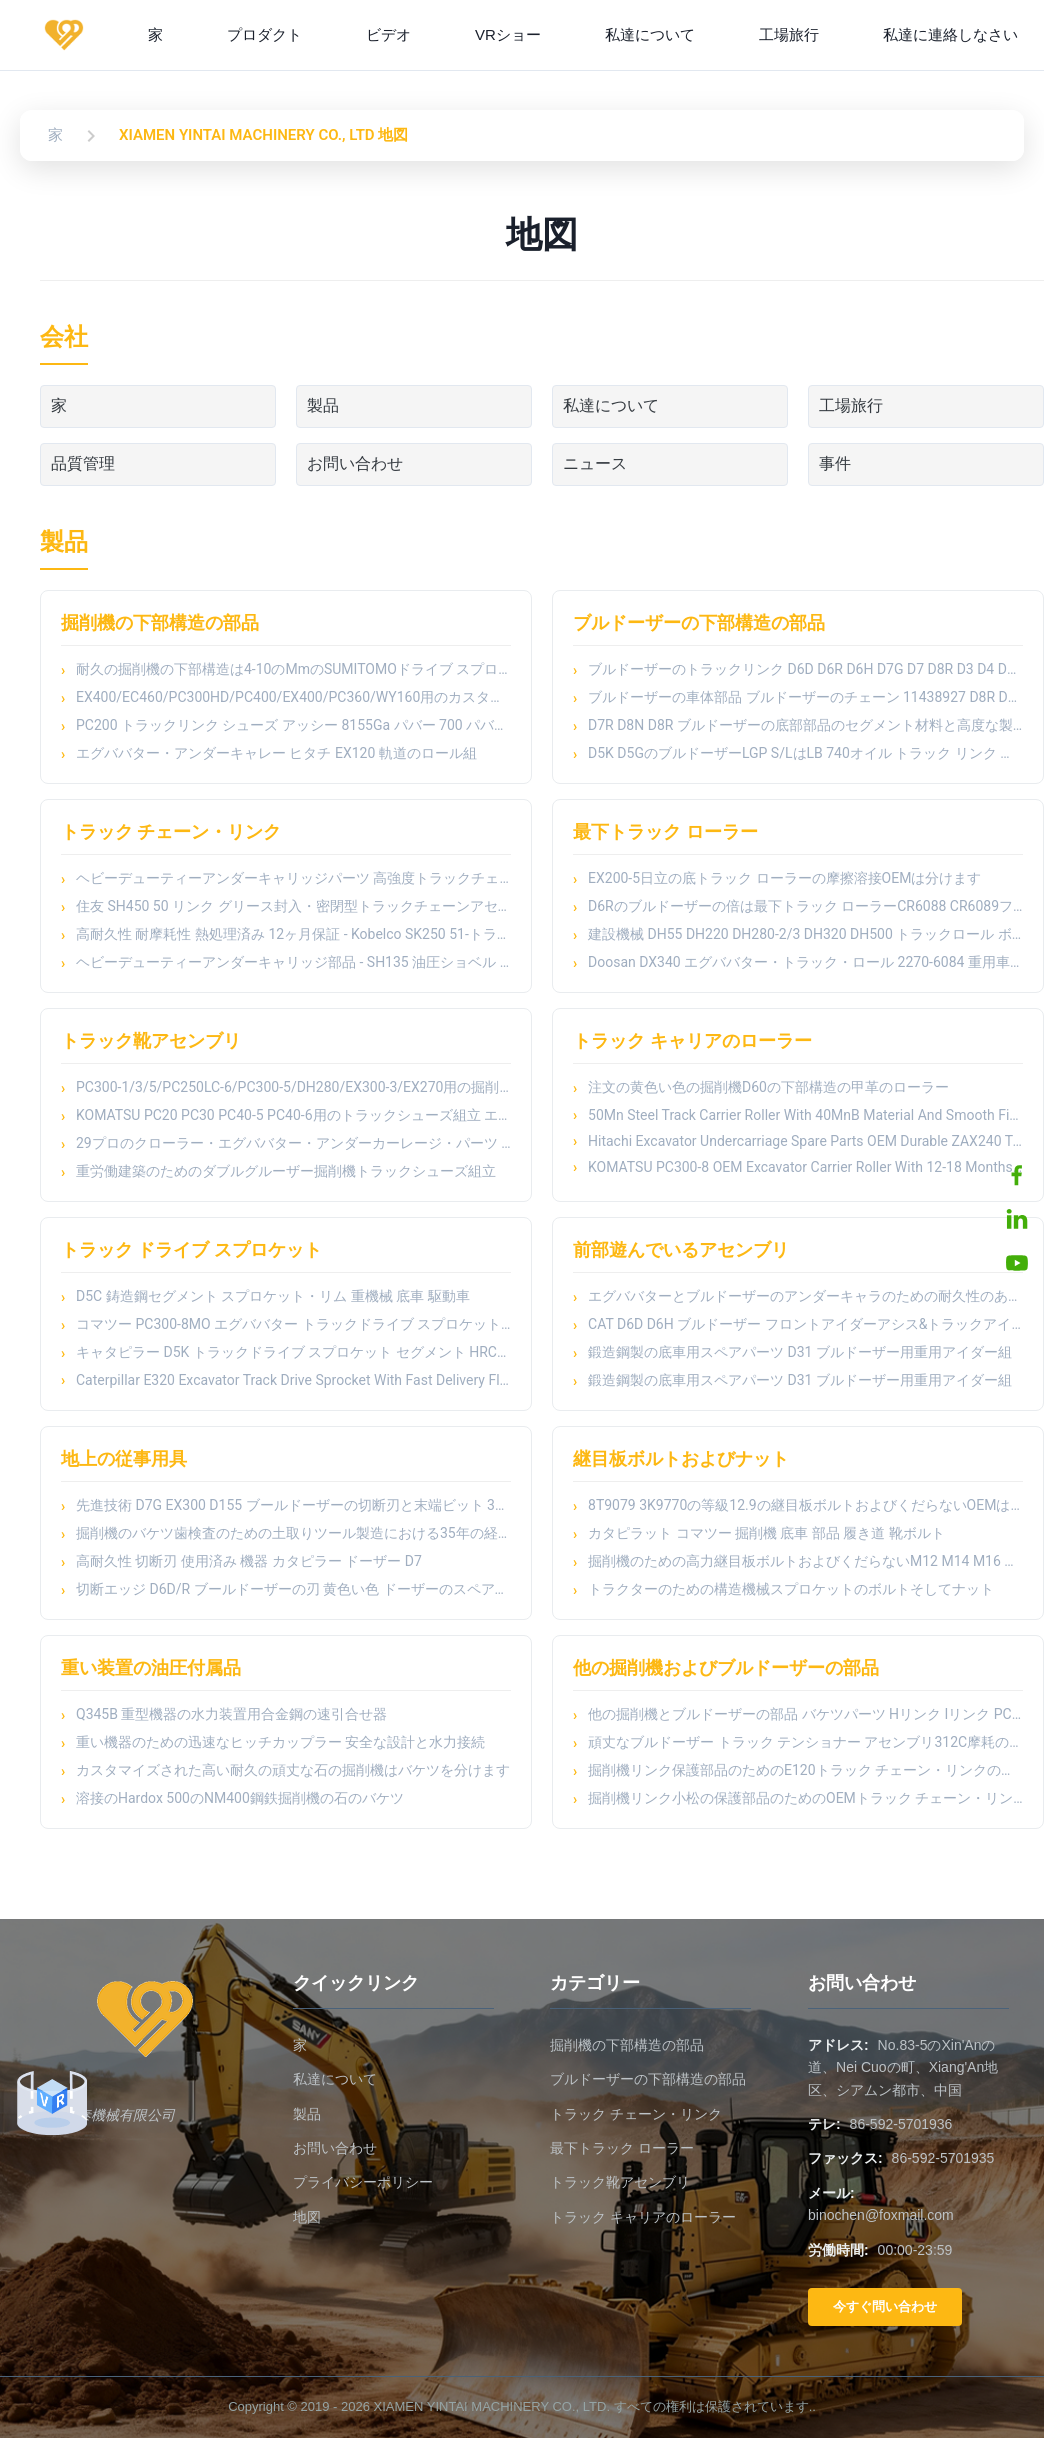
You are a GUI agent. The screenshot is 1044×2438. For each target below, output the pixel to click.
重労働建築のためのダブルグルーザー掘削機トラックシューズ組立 (286, 1171)
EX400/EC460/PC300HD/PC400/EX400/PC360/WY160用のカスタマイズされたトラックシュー (293, 697)
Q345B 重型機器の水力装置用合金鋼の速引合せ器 (231, 1714)
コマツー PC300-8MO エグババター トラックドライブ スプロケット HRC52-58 (293, 1324)
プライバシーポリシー (363, 2182)
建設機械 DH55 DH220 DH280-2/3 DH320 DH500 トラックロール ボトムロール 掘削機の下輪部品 (805, 934)
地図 (307, 2217)
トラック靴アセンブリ (151, 1040)
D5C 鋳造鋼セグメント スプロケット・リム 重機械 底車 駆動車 (273, 1296)
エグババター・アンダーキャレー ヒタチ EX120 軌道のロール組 (276, 753)
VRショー (508, 34)
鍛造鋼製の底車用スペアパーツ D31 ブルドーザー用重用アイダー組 (800, 1352)
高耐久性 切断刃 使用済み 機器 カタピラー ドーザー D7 (249, 1561)
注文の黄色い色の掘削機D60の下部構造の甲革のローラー (768, 1087)
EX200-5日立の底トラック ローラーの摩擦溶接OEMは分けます (784, 878)
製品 (323, 405)
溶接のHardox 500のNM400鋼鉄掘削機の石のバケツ (240, 1798)
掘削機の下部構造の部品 (160, 622)
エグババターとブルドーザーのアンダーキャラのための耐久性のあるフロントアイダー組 (805, 1296)
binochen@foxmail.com (881, 2215)
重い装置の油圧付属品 (151, 1667)
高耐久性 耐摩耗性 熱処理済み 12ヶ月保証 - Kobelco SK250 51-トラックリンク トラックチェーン (293, 934)
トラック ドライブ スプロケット (191, 1249)
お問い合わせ (355, 463)
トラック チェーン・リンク (171, 831)
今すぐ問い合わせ (885, 2306)
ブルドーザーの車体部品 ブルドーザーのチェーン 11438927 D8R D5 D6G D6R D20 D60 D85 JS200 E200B (805, 697)
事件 (835, 463)
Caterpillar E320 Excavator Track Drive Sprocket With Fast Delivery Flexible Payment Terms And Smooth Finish (293, 1380)
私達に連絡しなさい (950, 34)
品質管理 (83, 463)
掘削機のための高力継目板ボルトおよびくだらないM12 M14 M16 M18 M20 (805, 1561)
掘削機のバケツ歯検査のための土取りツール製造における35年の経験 (293, 1533)
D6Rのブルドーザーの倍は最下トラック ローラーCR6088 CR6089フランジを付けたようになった (805, 906)
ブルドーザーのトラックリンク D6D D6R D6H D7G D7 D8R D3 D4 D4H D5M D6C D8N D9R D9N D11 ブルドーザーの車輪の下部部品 (805, 669)
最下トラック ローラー (665, 831)
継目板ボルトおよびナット (681, 1458)
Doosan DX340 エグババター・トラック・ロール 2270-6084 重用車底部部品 (805, 962)
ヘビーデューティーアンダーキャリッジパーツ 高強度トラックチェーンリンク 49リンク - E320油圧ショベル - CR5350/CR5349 (293, 878)
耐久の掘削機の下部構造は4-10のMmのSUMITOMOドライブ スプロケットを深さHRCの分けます (293, 669)
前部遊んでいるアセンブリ (681, 1249)
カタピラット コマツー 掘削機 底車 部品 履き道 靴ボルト (766, 1533)
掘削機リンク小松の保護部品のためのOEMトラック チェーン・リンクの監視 (805, 1798)
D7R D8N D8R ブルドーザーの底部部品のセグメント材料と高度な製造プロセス (805, 725)
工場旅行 (789, 34)
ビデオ (388, 34)
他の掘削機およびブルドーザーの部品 (726, 1667)
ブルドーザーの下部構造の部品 (699, 622)
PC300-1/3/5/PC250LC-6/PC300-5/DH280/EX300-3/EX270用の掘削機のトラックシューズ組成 (293, 1087)
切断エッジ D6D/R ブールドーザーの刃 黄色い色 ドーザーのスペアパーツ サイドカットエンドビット (293, 1589)
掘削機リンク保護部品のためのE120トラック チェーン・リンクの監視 (805, 1770)
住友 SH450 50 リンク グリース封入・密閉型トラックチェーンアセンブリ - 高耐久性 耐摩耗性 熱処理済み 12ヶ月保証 (293, 906)
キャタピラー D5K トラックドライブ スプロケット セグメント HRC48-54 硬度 (293, 1352)
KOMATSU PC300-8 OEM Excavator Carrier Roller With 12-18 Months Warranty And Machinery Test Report (805, 1167)
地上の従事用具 (124, 1458)
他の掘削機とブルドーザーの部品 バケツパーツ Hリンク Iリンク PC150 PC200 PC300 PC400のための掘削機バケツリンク (805, 1714)
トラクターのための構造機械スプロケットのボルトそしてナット (791, 1589)
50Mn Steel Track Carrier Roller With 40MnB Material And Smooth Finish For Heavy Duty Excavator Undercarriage (805, 1115)
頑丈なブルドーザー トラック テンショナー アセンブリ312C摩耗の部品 (805, 1742)
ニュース (595, 463)
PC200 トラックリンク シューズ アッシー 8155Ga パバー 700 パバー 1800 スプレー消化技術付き (293, 725)
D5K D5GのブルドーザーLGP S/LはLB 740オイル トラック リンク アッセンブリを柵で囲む (805, 753)
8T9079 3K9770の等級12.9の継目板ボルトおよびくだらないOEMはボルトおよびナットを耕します (805, 1505)
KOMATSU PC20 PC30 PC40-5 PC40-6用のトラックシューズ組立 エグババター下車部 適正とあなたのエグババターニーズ (293, 1115)
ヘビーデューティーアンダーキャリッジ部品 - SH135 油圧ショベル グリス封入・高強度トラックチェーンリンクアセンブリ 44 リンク (293, 962)
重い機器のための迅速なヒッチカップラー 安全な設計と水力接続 (280, 1742)
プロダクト (264, 34)
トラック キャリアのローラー (692, 1040)
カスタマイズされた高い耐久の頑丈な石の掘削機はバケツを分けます (293, 1770)
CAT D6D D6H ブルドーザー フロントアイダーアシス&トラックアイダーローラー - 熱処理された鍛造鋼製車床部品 (805, 1324)
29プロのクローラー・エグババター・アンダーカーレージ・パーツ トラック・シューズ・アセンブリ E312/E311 (293, 1143)
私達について (650, 34)
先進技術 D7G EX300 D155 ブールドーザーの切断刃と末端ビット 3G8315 (293, 1505)
